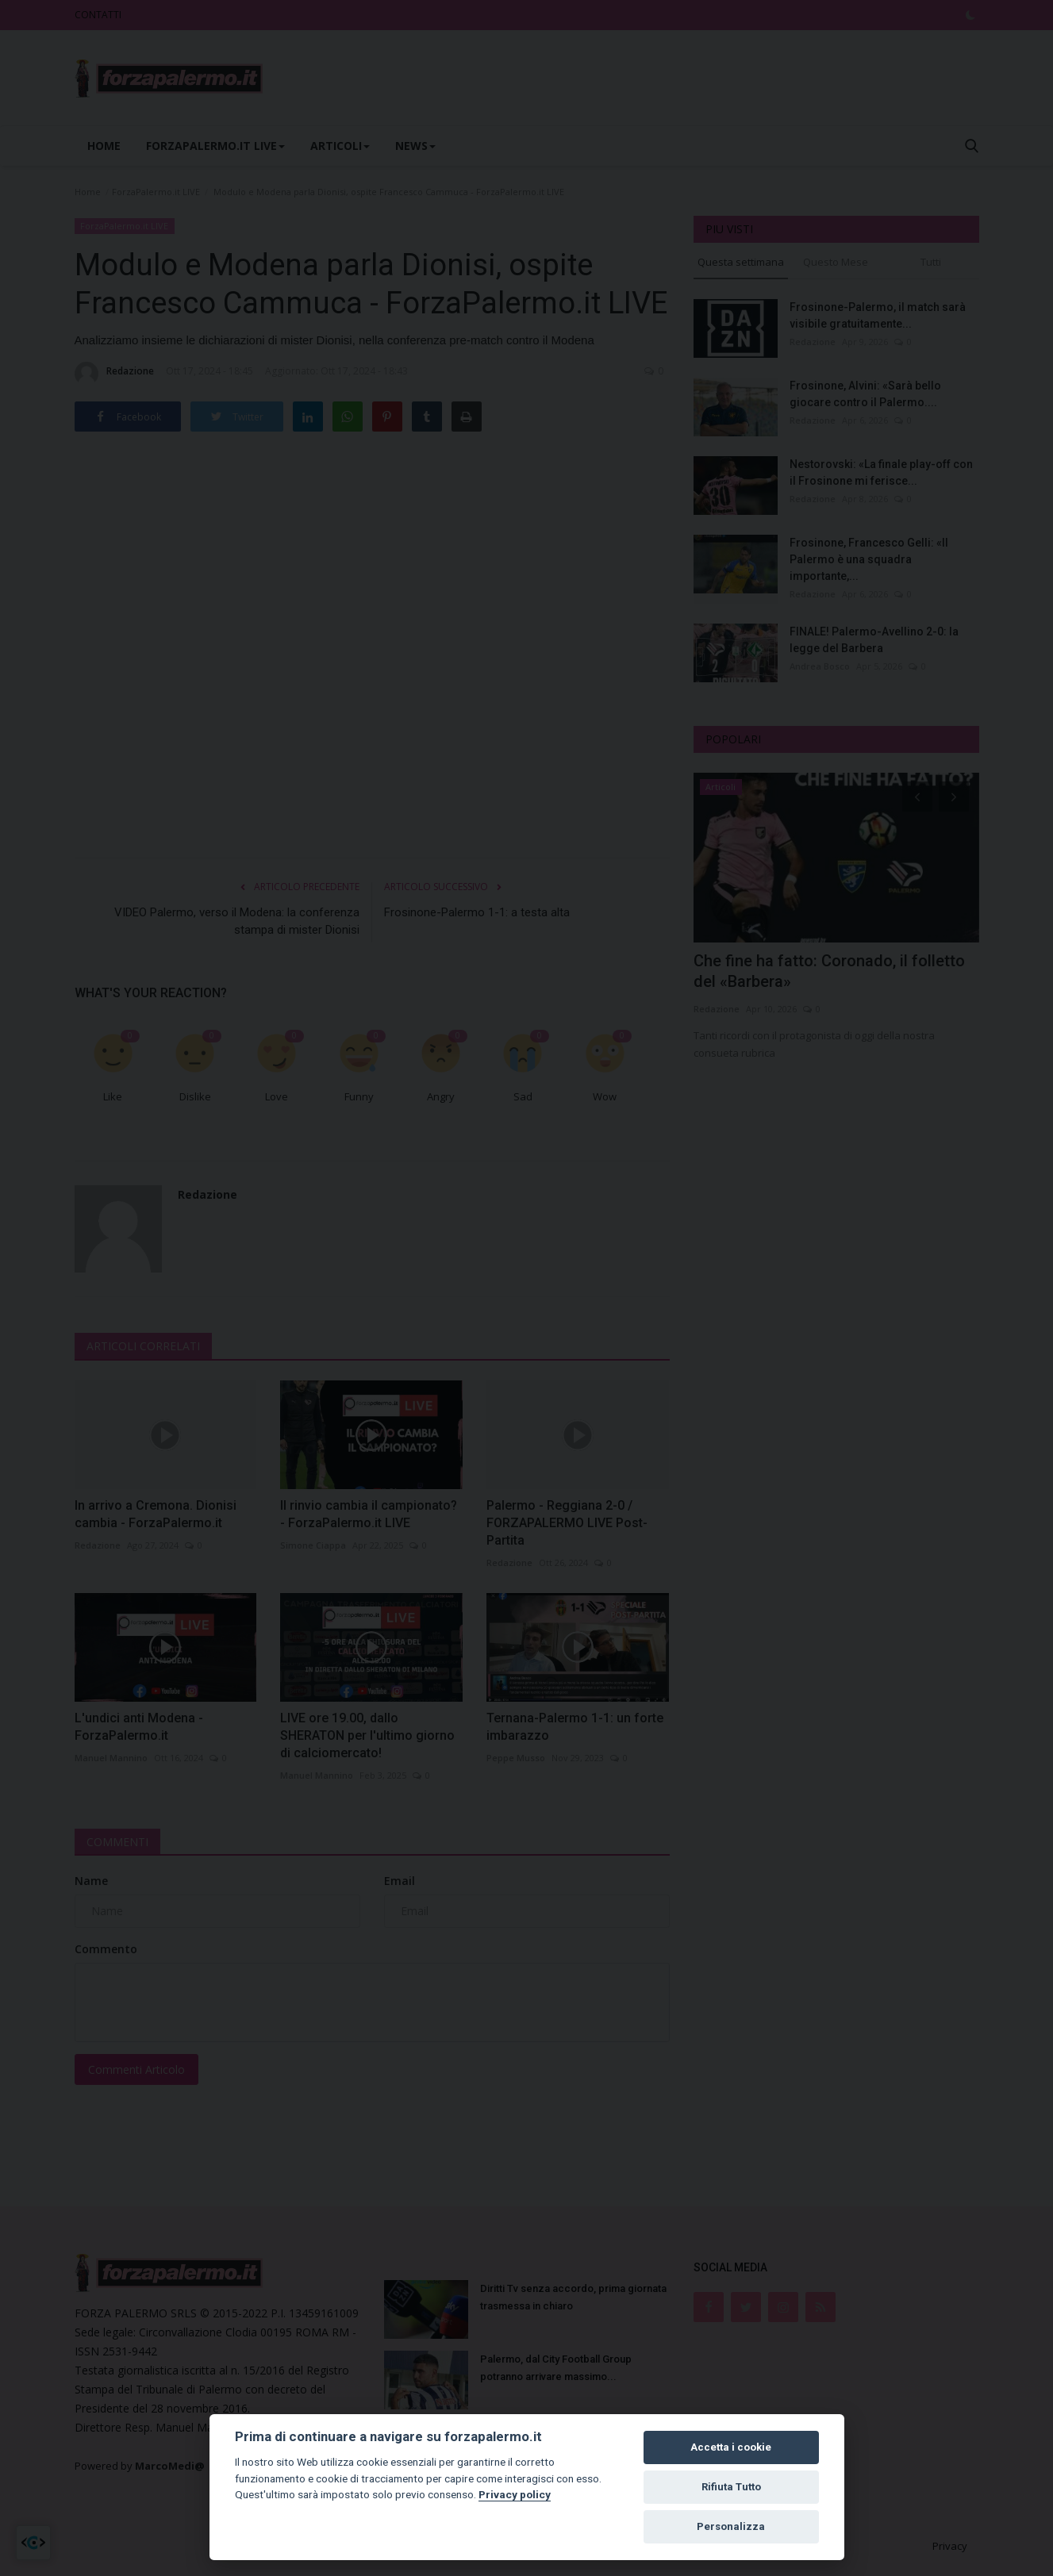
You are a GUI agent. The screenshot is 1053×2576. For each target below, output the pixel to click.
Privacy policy (514, 2494)
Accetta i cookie (730, 2447)
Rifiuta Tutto (731, 2487)
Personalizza (731, 2526)
